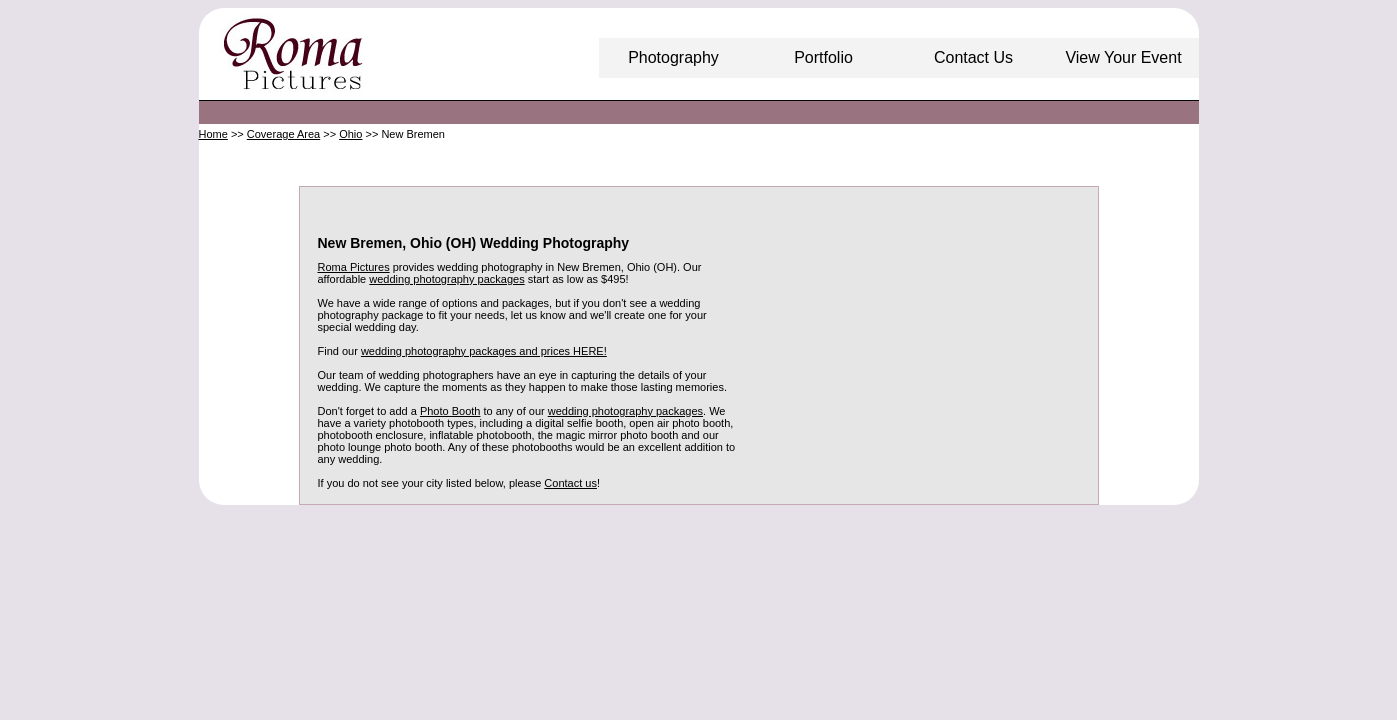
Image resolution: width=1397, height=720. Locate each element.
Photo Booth (450, 411)
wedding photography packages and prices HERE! (484, 351)
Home (213, 134)
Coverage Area (283, 134)
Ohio (350, 134)
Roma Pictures (354, 267)
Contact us (570, 483)
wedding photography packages (446, 279)
